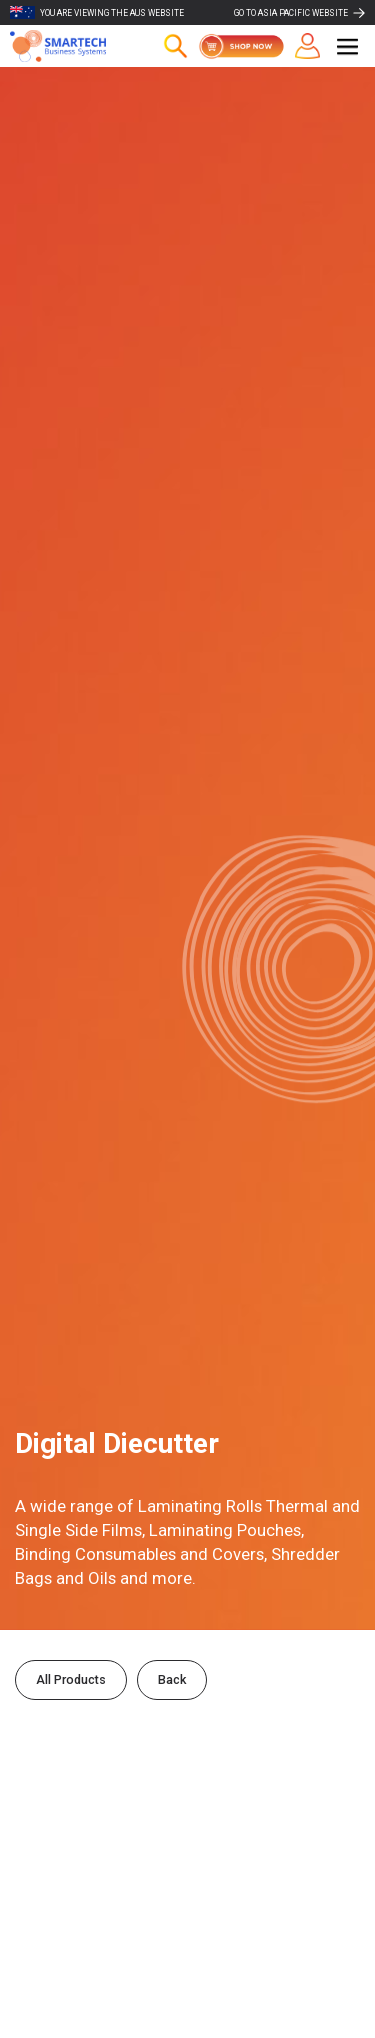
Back (172, 1679)
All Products (71, 1679)
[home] (70, 46)
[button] (347, 46)
